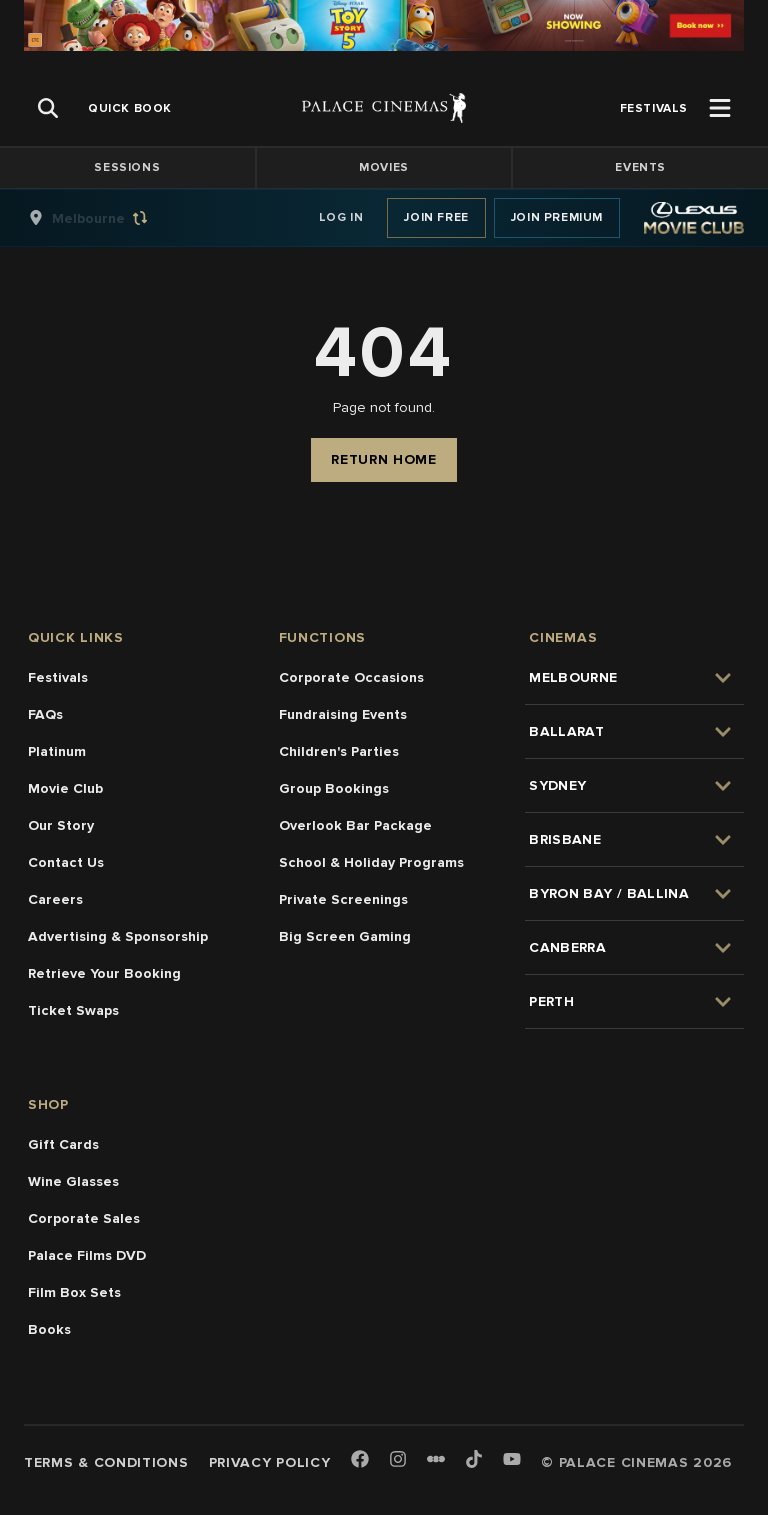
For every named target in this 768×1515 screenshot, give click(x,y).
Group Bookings (334, 788)
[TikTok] (474, 1459)
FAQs (45, 714)
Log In (341, 217)
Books (49, 1329)
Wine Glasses (73, 1181)
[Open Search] (48, 108)
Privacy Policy (270, 1462)
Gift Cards (63, 1144)
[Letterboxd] (436, 1459)
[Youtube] (512, 1460)
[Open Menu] (720, 108)
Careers (55, 899)
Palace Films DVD (87, 1255)
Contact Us (66, 862)
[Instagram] (398, 1460)
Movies (384, 167)
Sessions (127, 167)
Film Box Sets (74, 1292)
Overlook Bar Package (355, 825)
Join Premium (557, 217)
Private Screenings (343, 899)
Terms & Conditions (106, 1462)
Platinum (57, 751)
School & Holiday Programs (371, 862)
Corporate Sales (84, 1218)
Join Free (436, 217)
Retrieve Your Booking (104, 973)
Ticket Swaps (73, 1010)
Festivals (58, 677)
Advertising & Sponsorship (118, 936)
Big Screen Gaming (345, 936)
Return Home (384, 459)
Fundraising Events (343, 714)
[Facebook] (360, 1460)
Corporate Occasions (351, 677)
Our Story (61, 825)
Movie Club (65, 788)
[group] (109, 218)
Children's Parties (339, 751)
